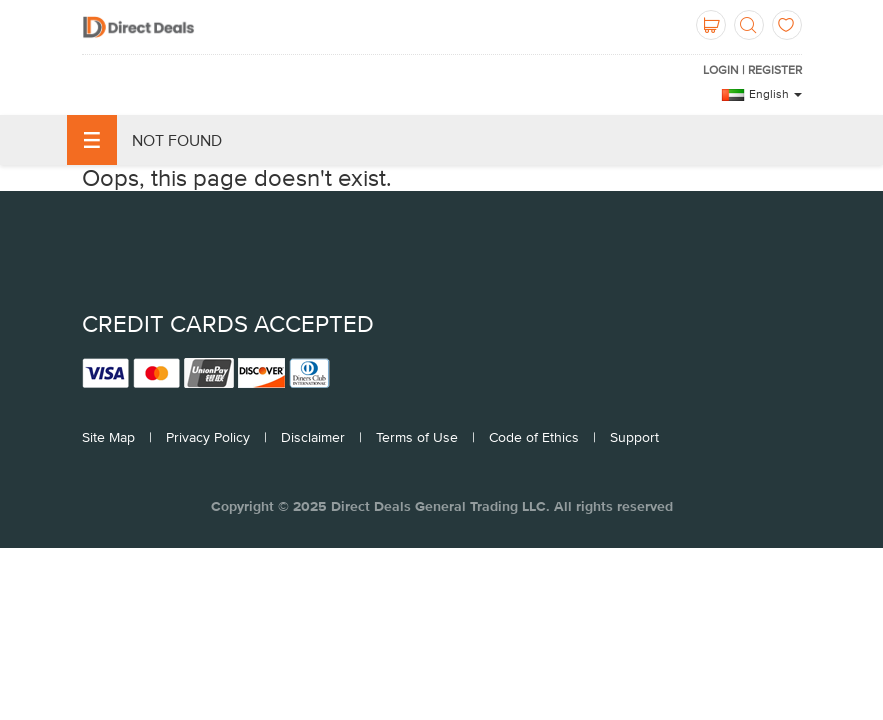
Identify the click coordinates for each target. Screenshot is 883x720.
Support (634, 437)
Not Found (144, 140)
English (775, 94)
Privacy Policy (208, 437)
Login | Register (752, 70)
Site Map (108, 437)
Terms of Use (417, 437)
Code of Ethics (534, 437)
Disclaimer (313, 437)
